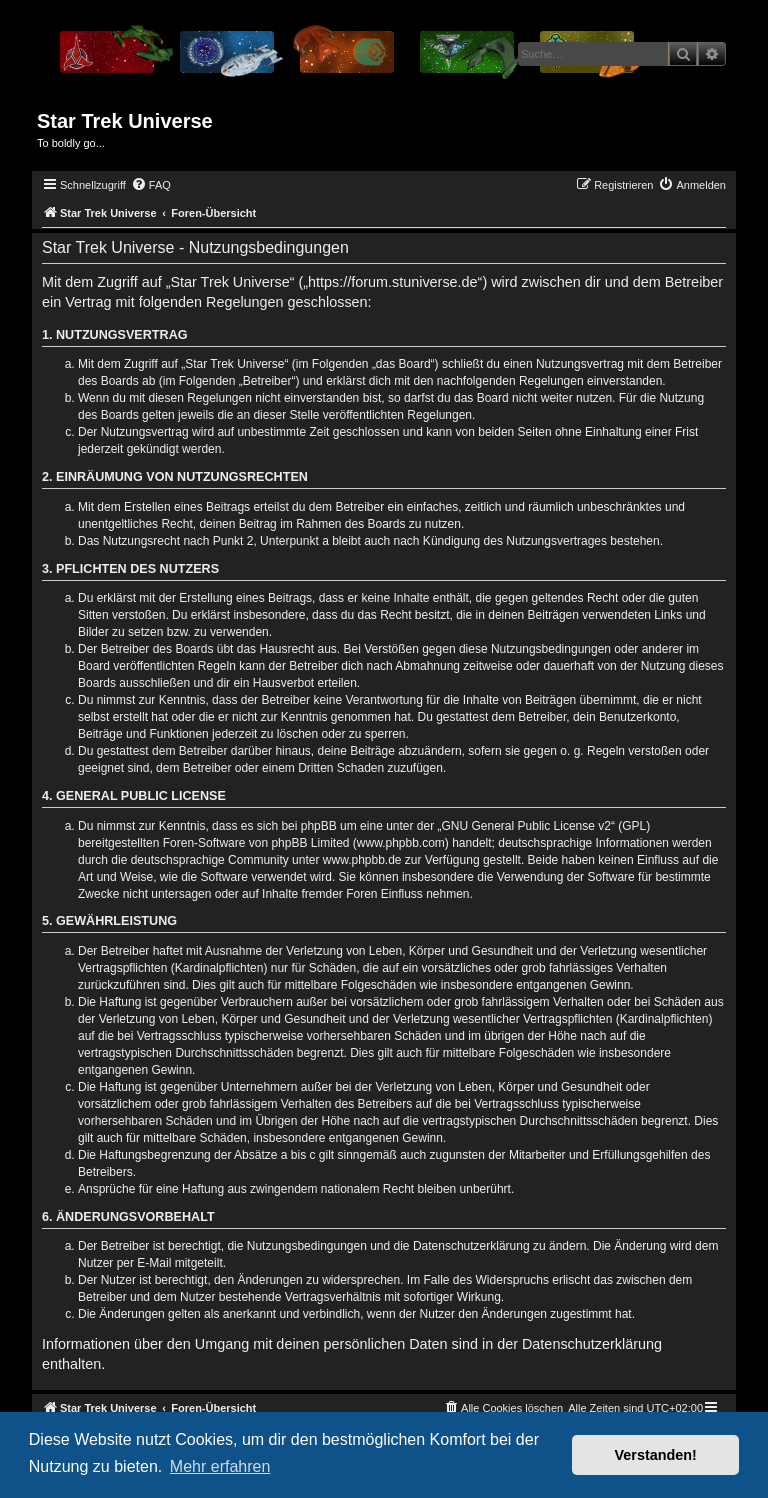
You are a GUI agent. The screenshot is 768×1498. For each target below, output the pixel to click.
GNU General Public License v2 (526, 826)
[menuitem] (151, 185)
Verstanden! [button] (656, 1455)
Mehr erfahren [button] (220, 1466)
